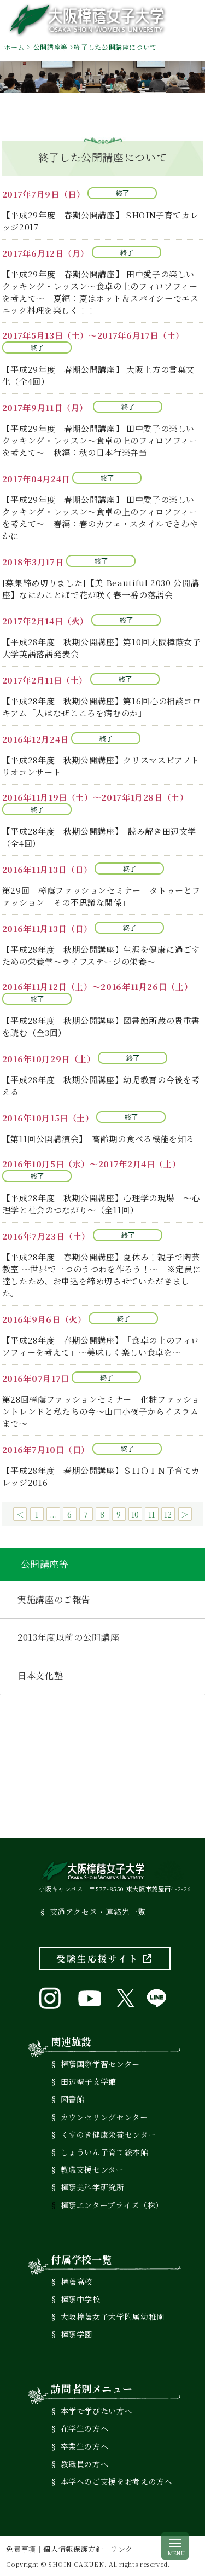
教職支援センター (92, 2169)
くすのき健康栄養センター (108, 2134)
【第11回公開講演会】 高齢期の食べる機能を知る (98, 1138)
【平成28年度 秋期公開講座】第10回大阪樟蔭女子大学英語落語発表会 (101, 647)
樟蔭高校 (77, 2281)
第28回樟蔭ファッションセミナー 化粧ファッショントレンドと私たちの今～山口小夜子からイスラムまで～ (101, 1411)
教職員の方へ (85, 2463)
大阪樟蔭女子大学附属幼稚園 (113, 2316)
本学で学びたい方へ (97, 2410)
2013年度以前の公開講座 (68, 1637)
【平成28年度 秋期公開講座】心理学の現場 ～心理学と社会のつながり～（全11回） (101, 1203)
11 (151, 1514)
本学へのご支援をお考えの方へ (117, 2481)
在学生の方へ (85, 2428)
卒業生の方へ (85, 2446)
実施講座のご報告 (53, 1599)
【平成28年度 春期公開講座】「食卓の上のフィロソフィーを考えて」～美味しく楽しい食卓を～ (101, 1346)
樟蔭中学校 (81, 2299)
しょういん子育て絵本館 (105, 2151)
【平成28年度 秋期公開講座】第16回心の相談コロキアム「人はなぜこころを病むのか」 (101, 707)
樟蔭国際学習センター (100, 2063)
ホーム (14, 46)
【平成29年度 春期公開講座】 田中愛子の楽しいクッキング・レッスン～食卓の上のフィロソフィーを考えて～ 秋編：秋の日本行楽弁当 (100, 440)
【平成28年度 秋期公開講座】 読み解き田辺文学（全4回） (99, 837)
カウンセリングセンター (104, 2116)
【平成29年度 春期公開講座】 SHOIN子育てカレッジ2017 (100, 221)
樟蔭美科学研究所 (93, 2186)
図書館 (73, 2098)
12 (168, 1514)
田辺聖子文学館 (88, 2081)
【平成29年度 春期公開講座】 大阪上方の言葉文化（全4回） (98, 375)
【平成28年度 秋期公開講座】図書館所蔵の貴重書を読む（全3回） (101, 1026)
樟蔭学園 (77, 2334)
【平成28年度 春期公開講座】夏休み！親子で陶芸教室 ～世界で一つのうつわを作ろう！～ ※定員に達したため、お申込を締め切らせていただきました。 (101, 1275)
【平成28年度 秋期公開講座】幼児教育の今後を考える (101, 1085)
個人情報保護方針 (73, 2549)
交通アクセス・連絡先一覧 (98, 1911)
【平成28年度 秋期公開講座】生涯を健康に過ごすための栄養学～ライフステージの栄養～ (101, 955)
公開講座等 (50, 46)
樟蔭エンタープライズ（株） (112, 2204)
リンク (121, 2549)
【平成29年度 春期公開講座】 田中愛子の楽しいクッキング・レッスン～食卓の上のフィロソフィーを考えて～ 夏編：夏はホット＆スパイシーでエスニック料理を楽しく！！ (100, 292)
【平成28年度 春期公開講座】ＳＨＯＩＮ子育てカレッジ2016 (101, 1476)
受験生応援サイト (104, 1958)
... (53, 1514)
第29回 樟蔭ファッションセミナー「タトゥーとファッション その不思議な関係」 (101, 896)
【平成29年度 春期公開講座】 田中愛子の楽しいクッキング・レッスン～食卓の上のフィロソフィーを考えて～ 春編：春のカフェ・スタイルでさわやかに (100, 517)
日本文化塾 (40, 1675)
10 (135, 1514)
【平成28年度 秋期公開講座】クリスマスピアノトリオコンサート (101, 766)
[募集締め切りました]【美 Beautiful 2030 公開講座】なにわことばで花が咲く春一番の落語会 (100, 588)
